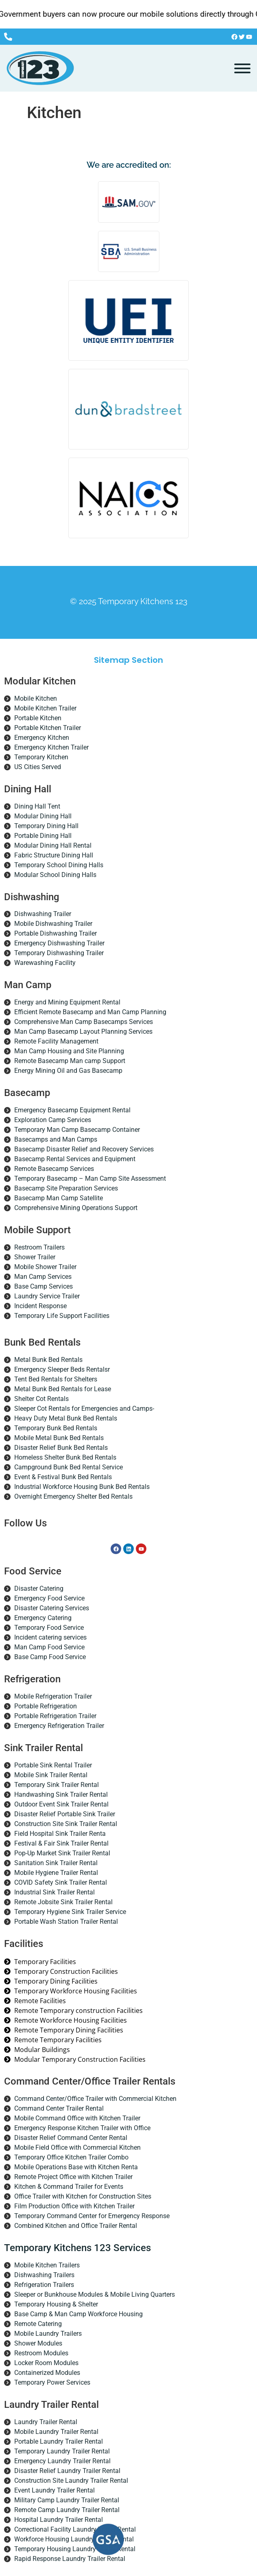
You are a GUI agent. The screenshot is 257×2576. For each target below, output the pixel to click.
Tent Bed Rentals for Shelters (55, 1379)
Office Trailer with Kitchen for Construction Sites (82, 2196)
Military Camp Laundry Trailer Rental (66, 2500)
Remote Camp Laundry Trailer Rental (67, 2510)
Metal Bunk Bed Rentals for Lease (62, 1389)
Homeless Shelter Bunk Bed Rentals (65, 1457)
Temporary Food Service (49, 1627)
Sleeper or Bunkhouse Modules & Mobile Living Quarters (94, 2294)
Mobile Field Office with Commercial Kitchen (77, 2147)
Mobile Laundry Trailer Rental (56, 2432)
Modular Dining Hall (43, 816)
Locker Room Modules (46, 2363)
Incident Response (40, 1306)
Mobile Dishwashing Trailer (53, 923)
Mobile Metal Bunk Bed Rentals (59, 1438)
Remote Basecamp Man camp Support (69, 1061)
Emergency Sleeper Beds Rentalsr (62, 1369)
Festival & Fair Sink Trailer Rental (61, 1843)
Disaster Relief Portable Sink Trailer (64, 1814)
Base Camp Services (43, 1286)
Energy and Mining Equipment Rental (67, 1002)
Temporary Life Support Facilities (61, 1316)
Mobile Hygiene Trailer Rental (56, 1873)
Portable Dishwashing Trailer (55, 933)
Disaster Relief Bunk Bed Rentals (61, 1447)
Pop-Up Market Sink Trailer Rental (62, 1853)
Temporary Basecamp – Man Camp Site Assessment (90, 1178)
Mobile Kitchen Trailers (47, 2265)
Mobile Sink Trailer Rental (50, 1775)
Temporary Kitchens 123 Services (77, 2248)
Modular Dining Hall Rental (52, 845)
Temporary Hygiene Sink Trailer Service (70, 1912)
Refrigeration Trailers (44, 2285)
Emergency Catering (43, 1618)
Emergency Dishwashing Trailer (59, 943)
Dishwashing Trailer (42, 914)
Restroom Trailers (39, 1247)
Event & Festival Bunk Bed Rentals (63, 1477)
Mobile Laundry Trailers (48, 2333)
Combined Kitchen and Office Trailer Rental (75, 2226)
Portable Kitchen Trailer (47, 728)
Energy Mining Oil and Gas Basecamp (68, 1070)
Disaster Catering (38, 1588)
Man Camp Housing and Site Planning (69, 1051)
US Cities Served (37, 767)
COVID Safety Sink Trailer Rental (60, 1882)
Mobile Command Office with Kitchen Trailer (77, 2118)
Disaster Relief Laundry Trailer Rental (67, 2471)
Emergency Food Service (49, 1598)
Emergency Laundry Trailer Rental (62, 2461)
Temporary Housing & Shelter (56, 2304)
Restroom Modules (41, 2353)
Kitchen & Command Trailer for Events (68, 2186)
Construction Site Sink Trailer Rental (65, 1824)
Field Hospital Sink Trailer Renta (60, 1833)
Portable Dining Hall (43, 836)
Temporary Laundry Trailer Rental (62, 2451)
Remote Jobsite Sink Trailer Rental (63, 1902)
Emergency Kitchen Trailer (51, 747)
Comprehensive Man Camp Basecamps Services (83, 1022)
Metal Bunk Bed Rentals (48, 1360)
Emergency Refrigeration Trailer (59, 1726)
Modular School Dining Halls (55, 875)
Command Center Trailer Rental (59, 2108)
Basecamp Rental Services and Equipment (74, 1159)
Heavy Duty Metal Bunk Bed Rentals (65, 1418)
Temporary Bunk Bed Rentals (55, 1428)
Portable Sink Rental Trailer (53, 1765)
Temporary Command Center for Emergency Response (92, 2216)
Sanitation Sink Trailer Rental (56, 1863)
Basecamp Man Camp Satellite (58, 1198)
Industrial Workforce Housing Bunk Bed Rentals (82, 1487)
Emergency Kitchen (41, 737)
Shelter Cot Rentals (41, 1399)
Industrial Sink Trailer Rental (54, 1892)
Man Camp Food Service (49, 1647)
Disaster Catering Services (51, 1608)
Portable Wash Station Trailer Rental (66, 1921)
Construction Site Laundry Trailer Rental (71, 2480)
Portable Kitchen (37, 718)
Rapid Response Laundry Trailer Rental (69, 2559)
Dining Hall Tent (37, 806)
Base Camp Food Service (50, 1657)
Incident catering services (50, 1637)
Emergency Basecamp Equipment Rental (72, 1110)
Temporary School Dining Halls (58, 865)
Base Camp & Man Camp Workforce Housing (78, 2314)
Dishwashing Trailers (44, 2275)
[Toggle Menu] (242, 68)
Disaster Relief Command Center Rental (70, 2138)
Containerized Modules (47, 2372)
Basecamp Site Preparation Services (66, 1188)
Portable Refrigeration (45, 1706)
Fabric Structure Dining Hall (53, 855)
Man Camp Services (43, 1276)
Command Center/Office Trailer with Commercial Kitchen (95, 2098)
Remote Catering (38, 2324)
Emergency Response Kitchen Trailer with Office (82, 2128)
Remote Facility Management (56, 1041)
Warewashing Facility (45, 963)
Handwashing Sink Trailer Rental (61, 1794)
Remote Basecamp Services (54, 1169)
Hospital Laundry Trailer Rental (58, 2519)
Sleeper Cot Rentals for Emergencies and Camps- (84, 1408)
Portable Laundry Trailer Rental (58, 2441)
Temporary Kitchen (41, 757)
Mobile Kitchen (35, 698)
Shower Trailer (34, 1257)
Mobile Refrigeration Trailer (53, 1696)
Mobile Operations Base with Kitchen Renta (76, 2167)
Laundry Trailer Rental (45, 2422)
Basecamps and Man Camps (55, 1139)
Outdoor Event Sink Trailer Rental (61, 1804)
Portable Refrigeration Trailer (55, 1716)
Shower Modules (38, 2343)
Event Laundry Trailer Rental (54, 2490)
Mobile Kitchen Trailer (45, 708)
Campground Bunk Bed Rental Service (68, 1467)
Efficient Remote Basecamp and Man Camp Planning (90, 1012)
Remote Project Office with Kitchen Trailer (73, 2177)
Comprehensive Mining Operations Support (75, 1208)
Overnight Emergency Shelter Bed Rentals (73, 1496)
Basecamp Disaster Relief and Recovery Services (84, 1149)
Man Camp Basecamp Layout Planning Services (83, 1031)
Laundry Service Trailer (47, 1296)
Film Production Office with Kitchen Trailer (74, 2206)
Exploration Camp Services (52, 1120)
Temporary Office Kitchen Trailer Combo (71, 2157)
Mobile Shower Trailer (45, 1267)
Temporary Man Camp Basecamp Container (77, 1129)
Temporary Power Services (52, 2382)
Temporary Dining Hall (46, 826)
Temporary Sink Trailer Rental (56, 1785)
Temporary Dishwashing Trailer (59, 953)
